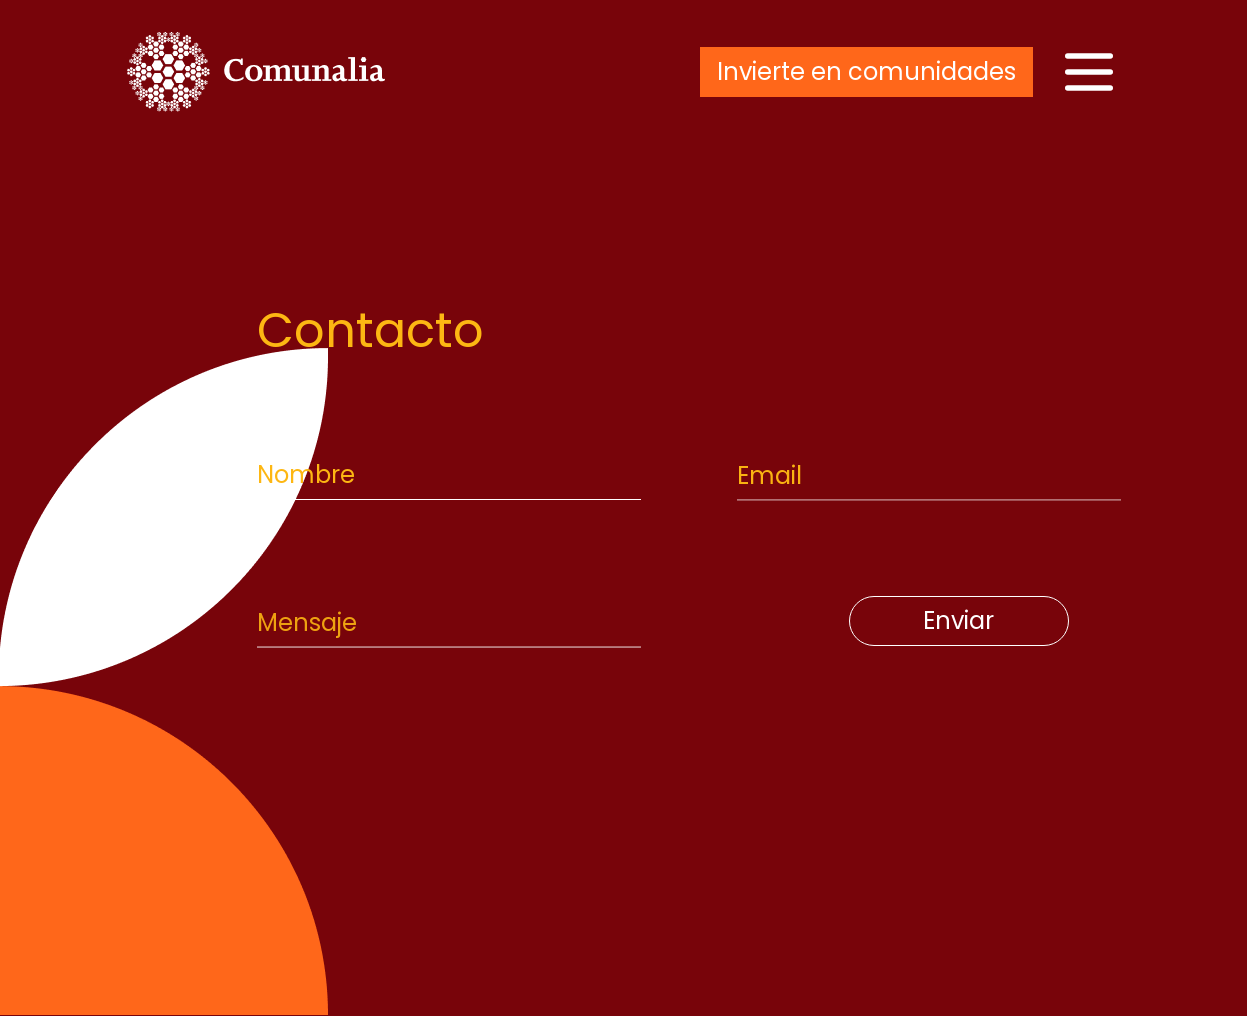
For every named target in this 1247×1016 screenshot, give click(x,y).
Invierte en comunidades (866, 71)
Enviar (958, 620)
